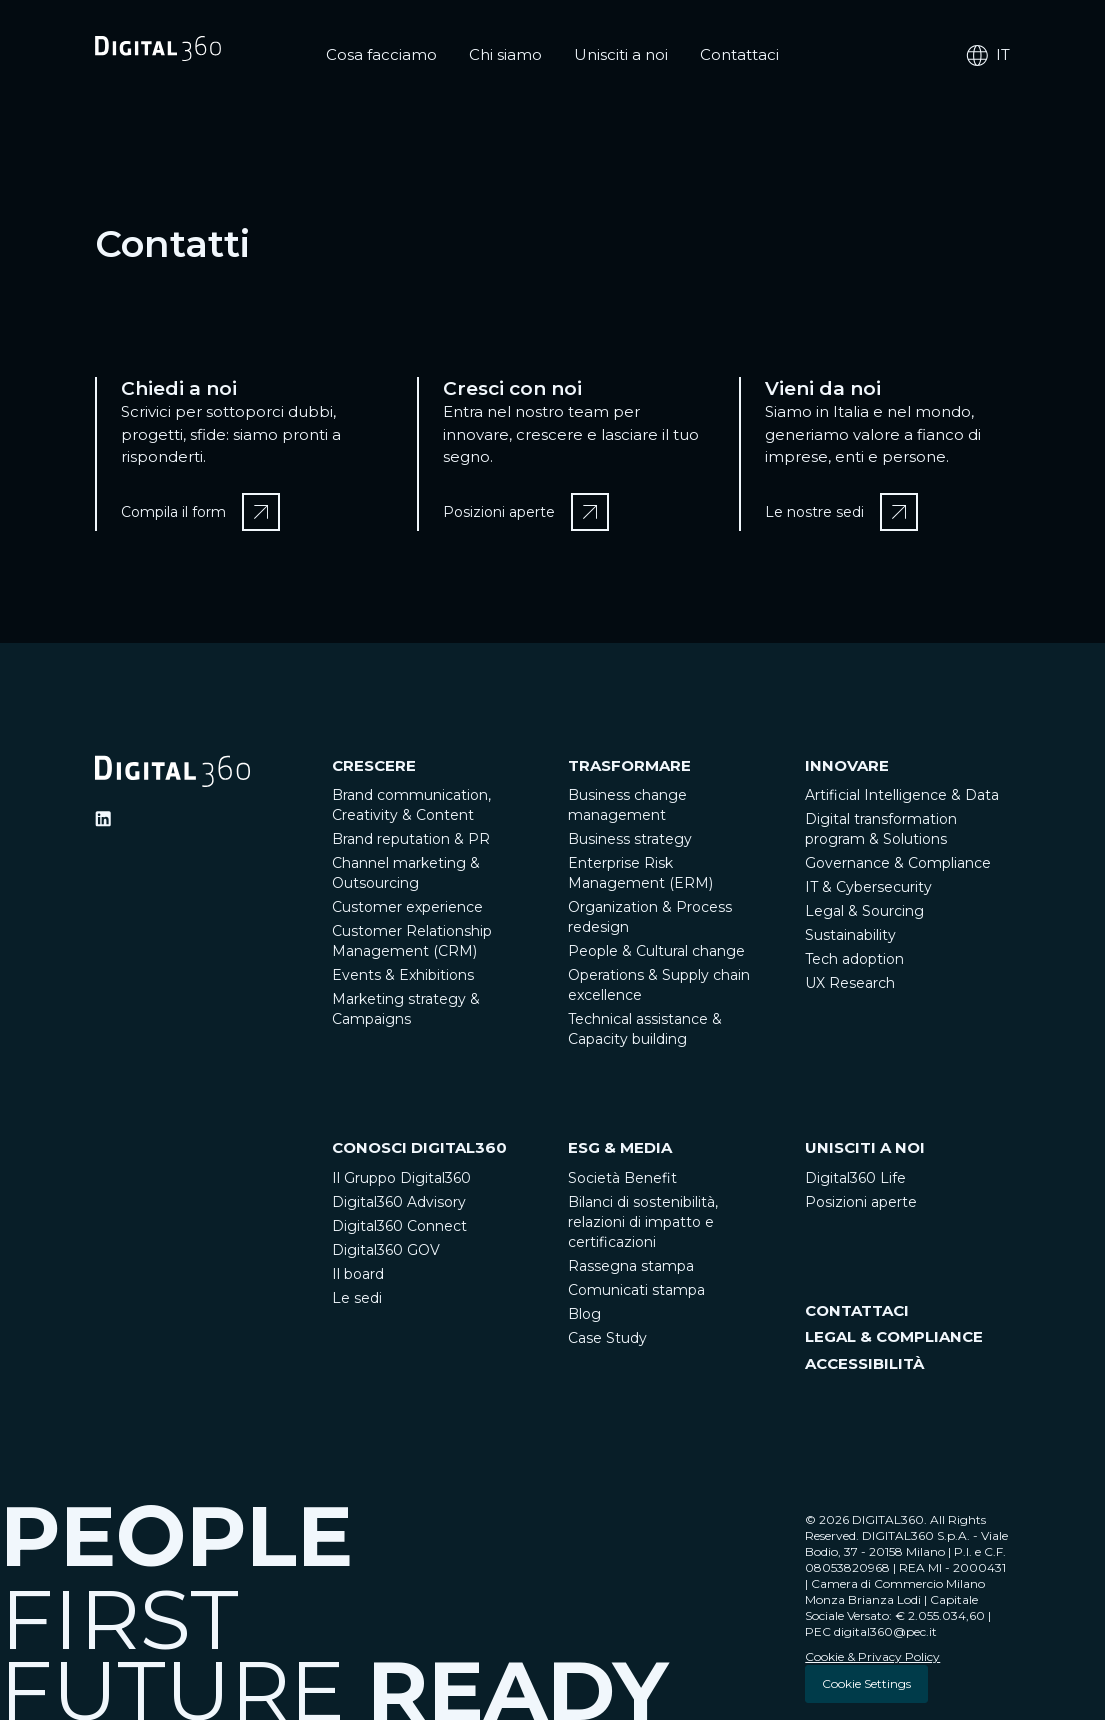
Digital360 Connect (399, 1226)
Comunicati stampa (636, 1290)
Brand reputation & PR (411, 839)
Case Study (607, 1338)
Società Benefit (622, 1178)
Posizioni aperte (861, 1202)
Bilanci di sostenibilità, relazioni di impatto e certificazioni (643, 1222)
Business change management (627, 805)
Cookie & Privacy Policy (872, 1656)
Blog (584, 1314)
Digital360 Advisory (399, 1202)
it (988, 55)
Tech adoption (854, 959)
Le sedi (357, 1298)
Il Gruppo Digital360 (401, 1178)
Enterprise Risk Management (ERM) (640, 873)
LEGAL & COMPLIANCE (894, 1336)
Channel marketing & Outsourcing (406, 873)
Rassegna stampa (631, 1266)
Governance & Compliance (898, 863)
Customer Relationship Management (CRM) (412, 941)
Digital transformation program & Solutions (881, 829)
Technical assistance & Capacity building (645, 1029)
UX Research (850, 983)
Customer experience (407, 907)
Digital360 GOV (386, 1250)
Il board (358, 1274)
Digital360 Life (855, 1178)
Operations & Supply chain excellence (659, 985)
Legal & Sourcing (864, 911)
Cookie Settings (866, 1683)
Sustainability (850, 935)
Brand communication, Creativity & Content (411, 805)
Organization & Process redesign (650, 917)
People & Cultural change (656, 951)
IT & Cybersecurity (868, 887)
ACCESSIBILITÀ (864, 1363)
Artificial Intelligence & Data (902, 795)
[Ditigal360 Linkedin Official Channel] (103, 819)
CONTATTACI (857, 1310)
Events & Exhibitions (403, 975)
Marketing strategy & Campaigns (406, 1009)
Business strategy (630, 839)
